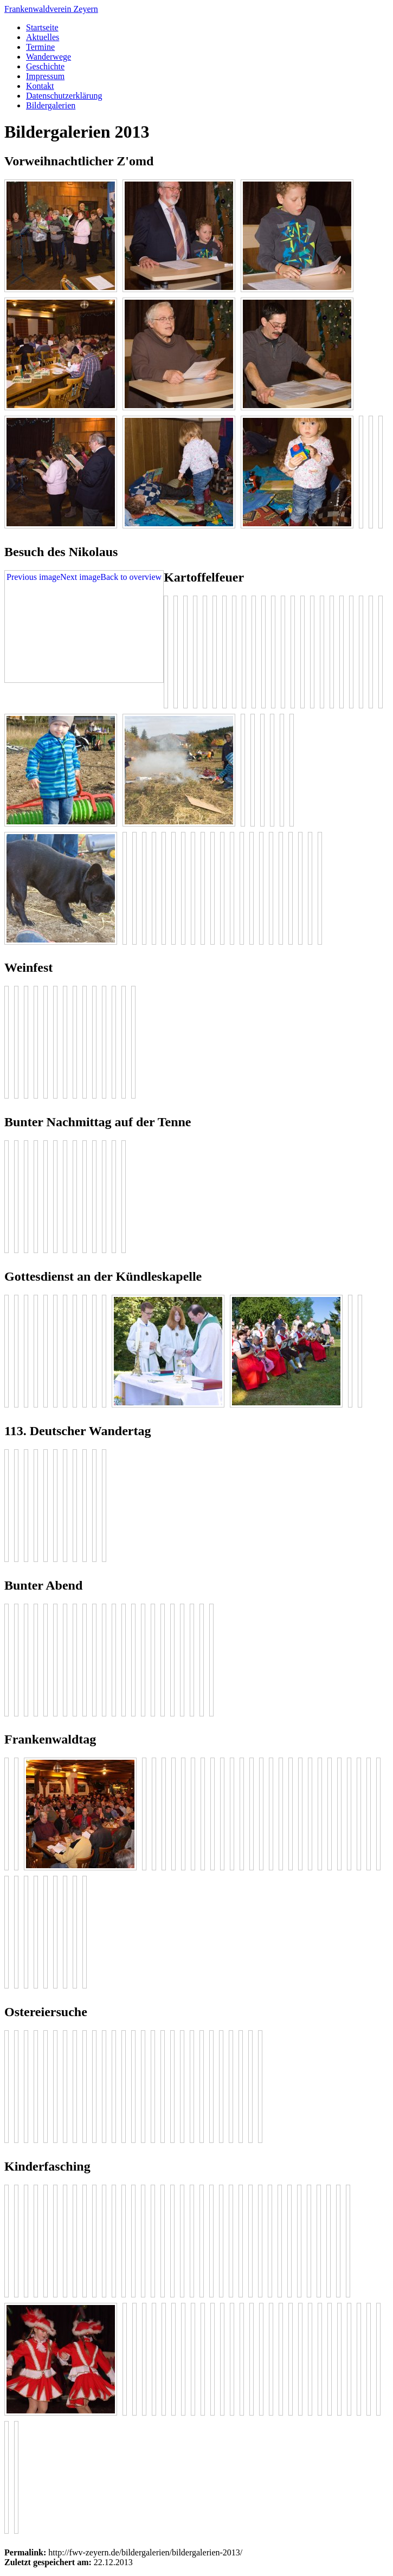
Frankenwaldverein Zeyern (51, 9)
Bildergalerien (50, 105)
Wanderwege (48, 56)
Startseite (42, 27)
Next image (80, 577)
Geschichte (45, 66)
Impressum (45, 76)
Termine (40, 46)
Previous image (33, 577)
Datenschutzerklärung (64, 95)
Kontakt (40, 86)
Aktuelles (42, 37)
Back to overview (131, 577)
